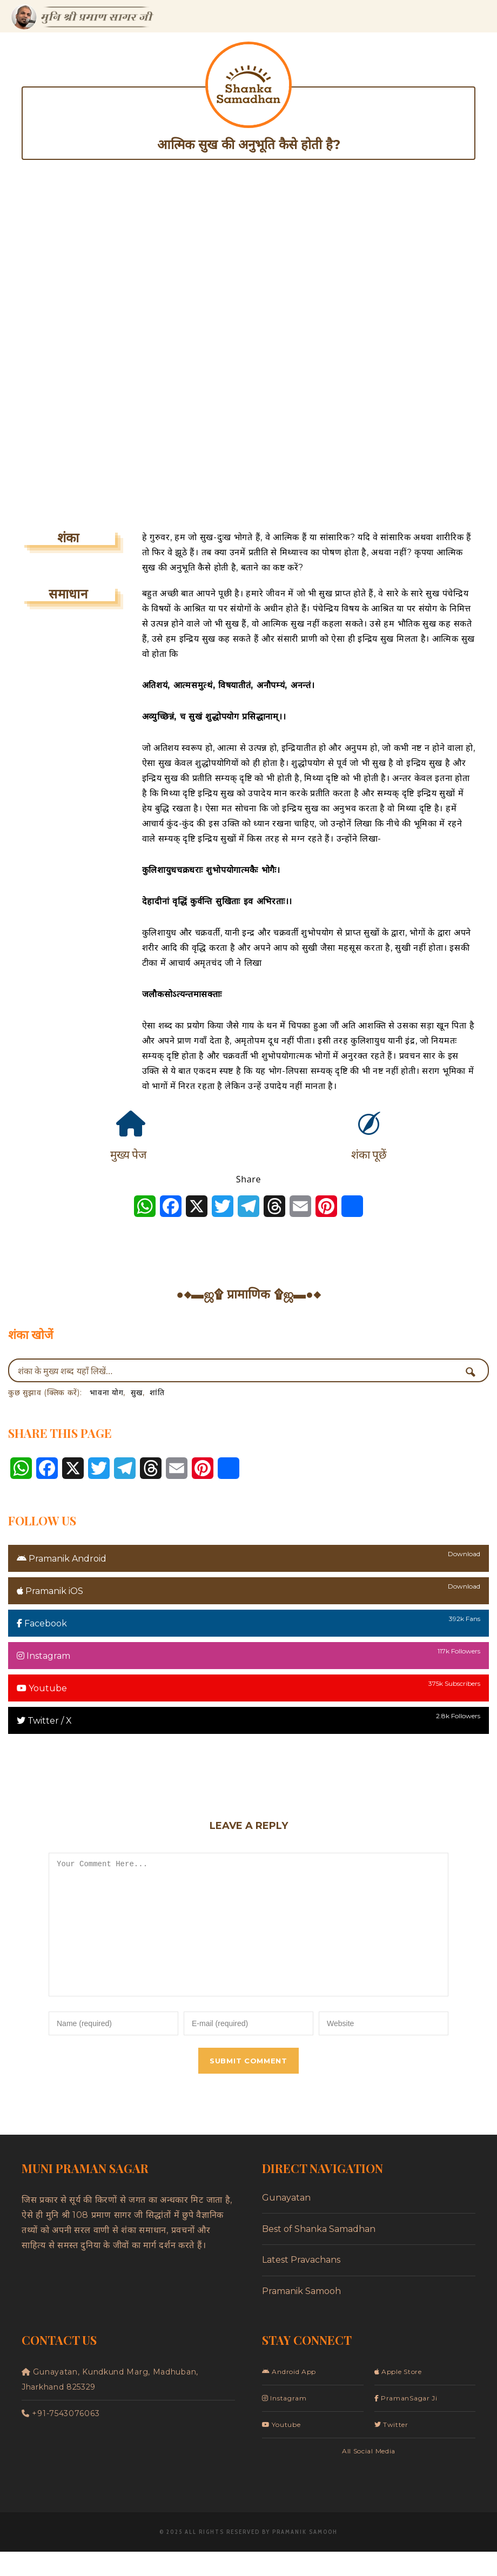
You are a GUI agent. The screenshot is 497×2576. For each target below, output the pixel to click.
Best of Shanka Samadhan (318, 2253)
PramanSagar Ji (406, 2422)
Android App (289, 2396)
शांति (157, 1392)
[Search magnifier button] (473, 1372)
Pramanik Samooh (301, 2315)
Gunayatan (286, 2222)
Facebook (42, 1623)
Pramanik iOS (50, 1591)
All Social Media (368, 2475)
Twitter (391, 2449)
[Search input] (238, 1370)
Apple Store (398, 2396)
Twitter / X (44, 1721)
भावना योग (106, 1392)
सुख (136, 1392)
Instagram (43, 1656)
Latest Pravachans (301, 2284)
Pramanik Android (61, 1558)
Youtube (42, 1688)
